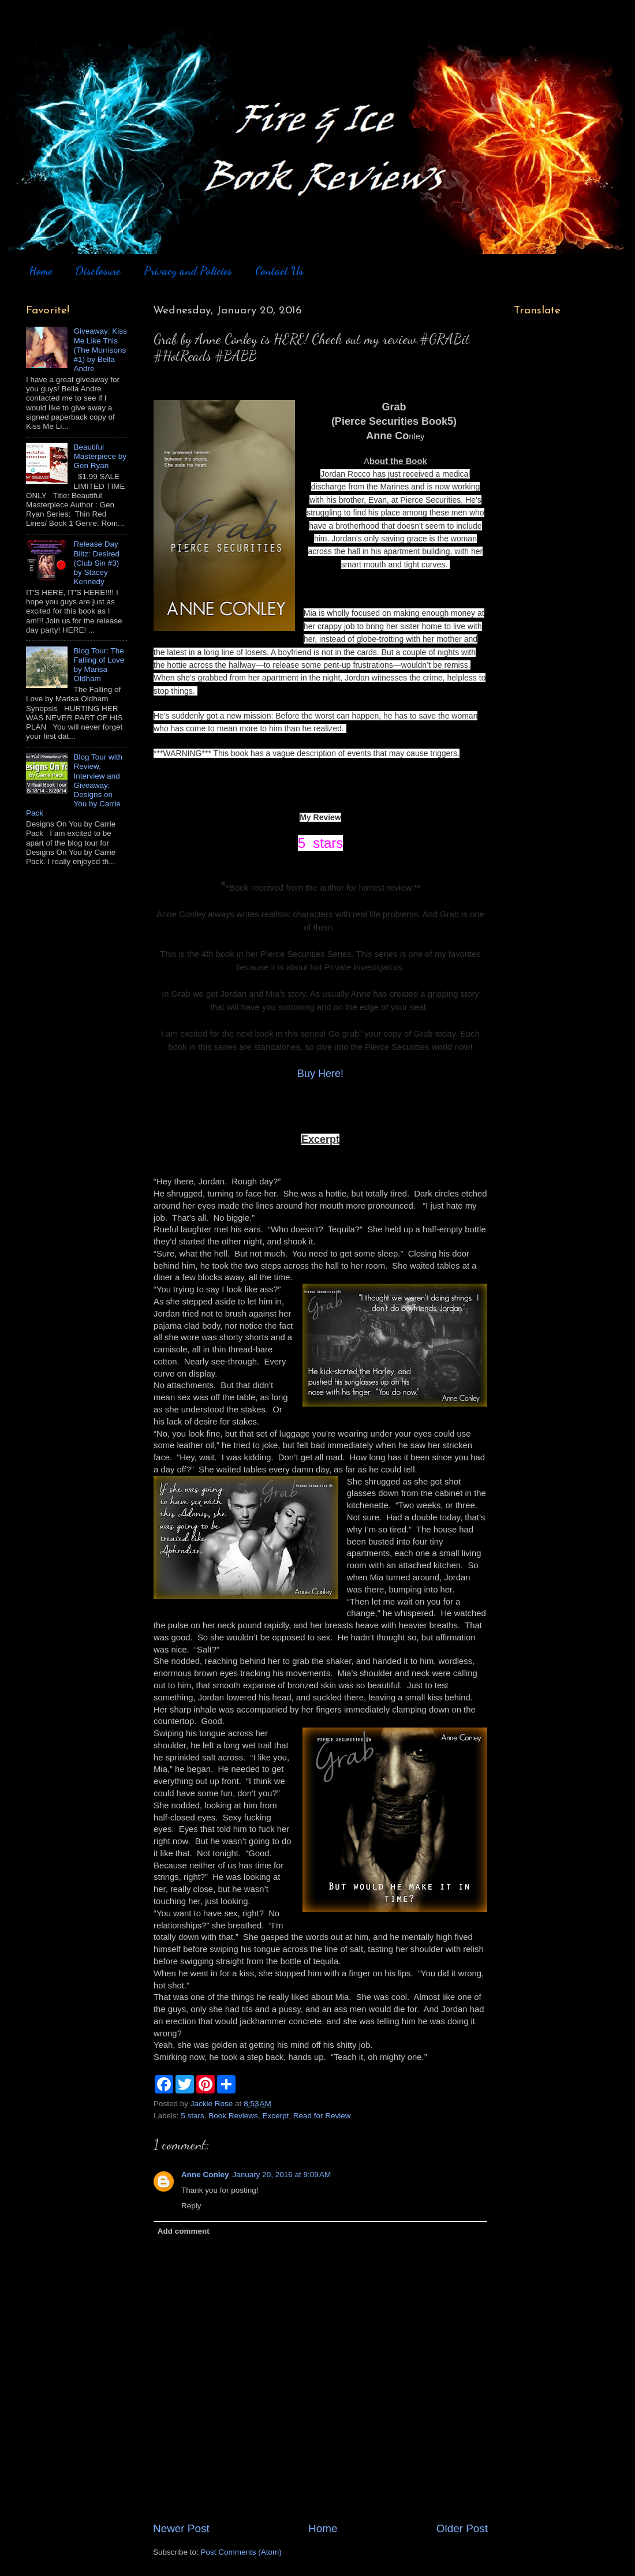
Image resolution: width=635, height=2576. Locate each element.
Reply (191, 2205)
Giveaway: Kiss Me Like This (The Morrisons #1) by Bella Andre (99, 350)
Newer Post (181, 2528)
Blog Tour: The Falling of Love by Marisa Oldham (98, 664)
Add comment (184, 2231)
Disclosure (97, 271)
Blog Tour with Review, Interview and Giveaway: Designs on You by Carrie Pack (74, 785)
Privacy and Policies (188, 271)
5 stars (192, 2115)
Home (40, 271)
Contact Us (279, 271)
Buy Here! (320, 1073)
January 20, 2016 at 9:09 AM (282, 2174)
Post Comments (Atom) (241, 2552)
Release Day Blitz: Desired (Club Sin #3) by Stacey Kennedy (96, 563)
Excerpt (275, 2115)
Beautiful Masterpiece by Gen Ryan (99, 456)
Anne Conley (205, 2174)
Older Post (462, 2528)
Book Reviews (233, 2115)
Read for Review (322, 2115)
